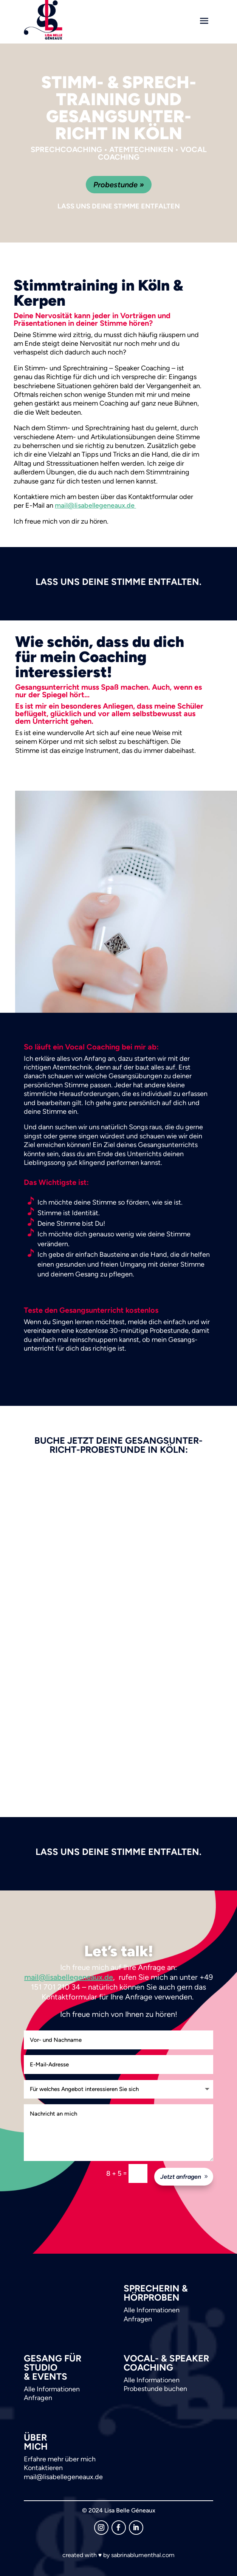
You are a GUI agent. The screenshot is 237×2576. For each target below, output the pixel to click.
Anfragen (138, 2319)
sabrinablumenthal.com (143, 2555)
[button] (13, 2562)
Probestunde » (118, 184)
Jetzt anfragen (180, 2176)
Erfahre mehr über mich (60, 2459)
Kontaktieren (43, 2468)
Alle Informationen (152, 2310)
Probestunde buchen (155, 2389)
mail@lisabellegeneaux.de (95, 505)
